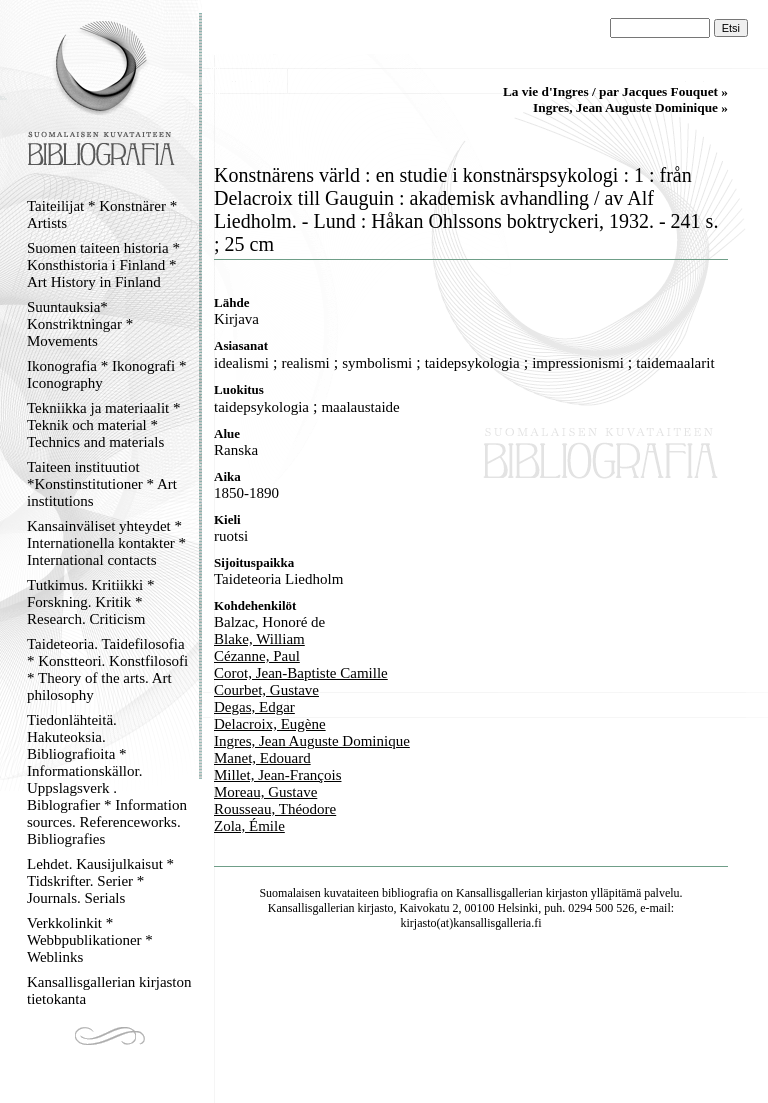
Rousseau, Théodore (275, 809)
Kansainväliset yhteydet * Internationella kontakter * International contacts (106, 543)
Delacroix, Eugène (270, 724)
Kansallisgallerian (499, 893)
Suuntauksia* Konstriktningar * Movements (80, 324)
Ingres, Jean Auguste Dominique (312, 741)
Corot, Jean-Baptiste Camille (301, 673)
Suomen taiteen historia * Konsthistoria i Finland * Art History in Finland (103, 265)
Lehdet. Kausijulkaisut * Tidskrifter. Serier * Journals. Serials (100, 881)
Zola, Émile (249, 826)
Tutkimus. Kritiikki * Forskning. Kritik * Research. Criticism (90, 602)
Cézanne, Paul (257, 656)
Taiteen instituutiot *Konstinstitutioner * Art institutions (102, 484)
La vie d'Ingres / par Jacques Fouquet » (615, 91)
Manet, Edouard (262, 758)
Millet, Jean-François (277, 775)
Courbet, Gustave (266, 690)
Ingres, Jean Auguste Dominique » (630, 107)
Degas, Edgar (254, 707)
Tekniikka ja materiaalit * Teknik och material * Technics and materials (103, 425)
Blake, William (259, 639)
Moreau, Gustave (265, 792)
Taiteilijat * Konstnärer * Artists (102, 214)
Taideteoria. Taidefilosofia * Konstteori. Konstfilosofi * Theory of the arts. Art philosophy (107, 669)
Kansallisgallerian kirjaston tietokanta (109, 990)
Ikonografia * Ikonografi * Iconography (107, 374)
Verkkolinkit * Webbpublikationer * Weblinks (90, 940)
